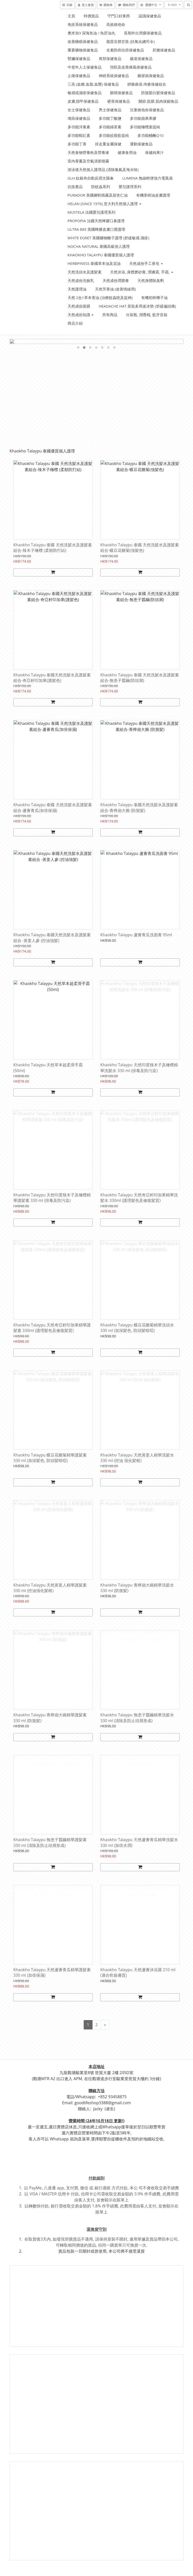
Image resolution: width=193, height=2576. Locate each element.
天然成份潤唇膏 (116, 280)
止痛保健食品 (79, 75)
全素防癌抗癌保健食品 (125, 49)
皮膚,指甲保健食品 (83, 101)
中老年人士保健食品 (85, 67)
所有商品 (109, 314)
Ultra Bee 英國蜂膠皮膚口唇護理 (96, 229)
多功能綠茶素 (110, 126)
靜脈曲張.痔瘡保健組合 (146, 84)
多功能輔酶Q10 (150, 135)
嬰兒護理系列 (130, 186)
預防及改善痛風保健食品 (131, 67)
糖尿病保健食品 (150, 75)
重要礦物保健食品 (83, 49)
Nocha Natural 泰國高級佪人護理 (99, 246)
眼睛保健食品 (121, 92)
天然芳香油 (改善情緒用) (115, 288)
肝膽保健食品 (164, 49)
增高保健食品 (79, 118)
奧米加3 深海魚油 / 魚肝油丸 (92, 32)
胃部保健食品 (110, 58)
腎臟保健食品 (79, 58)
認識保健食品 (149, 15)
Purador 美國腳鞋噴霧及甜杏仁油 (98, 195)
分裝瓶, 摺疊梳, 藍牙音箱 (147, 314)
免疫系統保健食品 (83, 24)
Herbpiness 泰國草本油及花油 (94, 263)
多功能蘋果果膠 (143, 118)
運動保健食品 (141, 143)
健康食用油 (127, 152)
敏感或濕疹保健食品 (85, 92)
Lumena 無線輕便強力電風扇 (147, 178)
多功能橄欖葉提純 (145, 126)
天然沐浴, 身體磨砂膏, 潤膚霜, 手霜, (141, 271)
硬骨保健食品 (118, 101)
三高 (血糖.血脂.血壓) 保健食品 (93, 84)
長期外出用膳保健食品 (143, 32)
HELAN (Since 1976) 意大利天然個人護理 (104, 203)
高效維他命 (115, 24)
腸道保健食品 (141, 58)
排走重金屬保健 (108, 143)
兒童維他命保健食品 (147, 109)
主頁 (71, 15)
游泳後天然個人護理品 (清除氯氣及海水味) (103, 169)
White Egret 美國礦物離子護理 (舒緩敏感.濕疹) (108, 237)
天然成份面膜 (79, 306)
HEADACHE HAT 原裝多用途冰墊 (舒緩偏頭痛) (137, 306)
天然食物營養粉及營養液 (88, 152)
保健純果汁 (154, 152)
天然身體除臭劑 (150, 280)
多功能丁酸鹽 (110, 118)
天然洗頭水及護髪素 (85, 271)
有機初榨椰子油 (154, 297)
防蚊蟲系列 (100, 186)
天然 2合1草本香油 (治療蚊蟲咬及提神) (100, 297)
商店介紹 (75, 323)
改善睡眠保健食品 (83, 41)
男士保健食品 (110, 109)
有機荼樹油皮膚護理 (153, 195)
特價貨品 (91, 15)
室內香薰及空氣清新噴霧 (88, 160)
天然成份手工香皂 (146, 263)
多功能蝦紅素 (79, 135)
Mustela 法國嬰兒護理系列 (91, 212)
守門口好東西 (118, 15)
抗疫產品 (75, 186)
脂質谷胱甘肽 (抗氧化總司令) (130, 41)
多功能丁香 (77, 143)
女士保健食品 (79, 109)
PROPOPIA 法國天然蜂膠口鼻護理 (96, 220)
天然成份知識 (81, 314)
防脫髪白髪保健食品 (158, 92)
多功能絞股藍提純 (114, 135)
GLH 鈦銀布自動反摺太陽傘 (91, 178)
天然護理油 (77, 288)
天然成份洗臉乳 (81, 280)
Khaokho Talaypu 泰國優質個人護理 (101, 254)
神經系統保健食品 (114, 75)
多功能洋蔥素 (79, 126)
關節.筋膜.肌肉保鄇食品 (158, 101)
